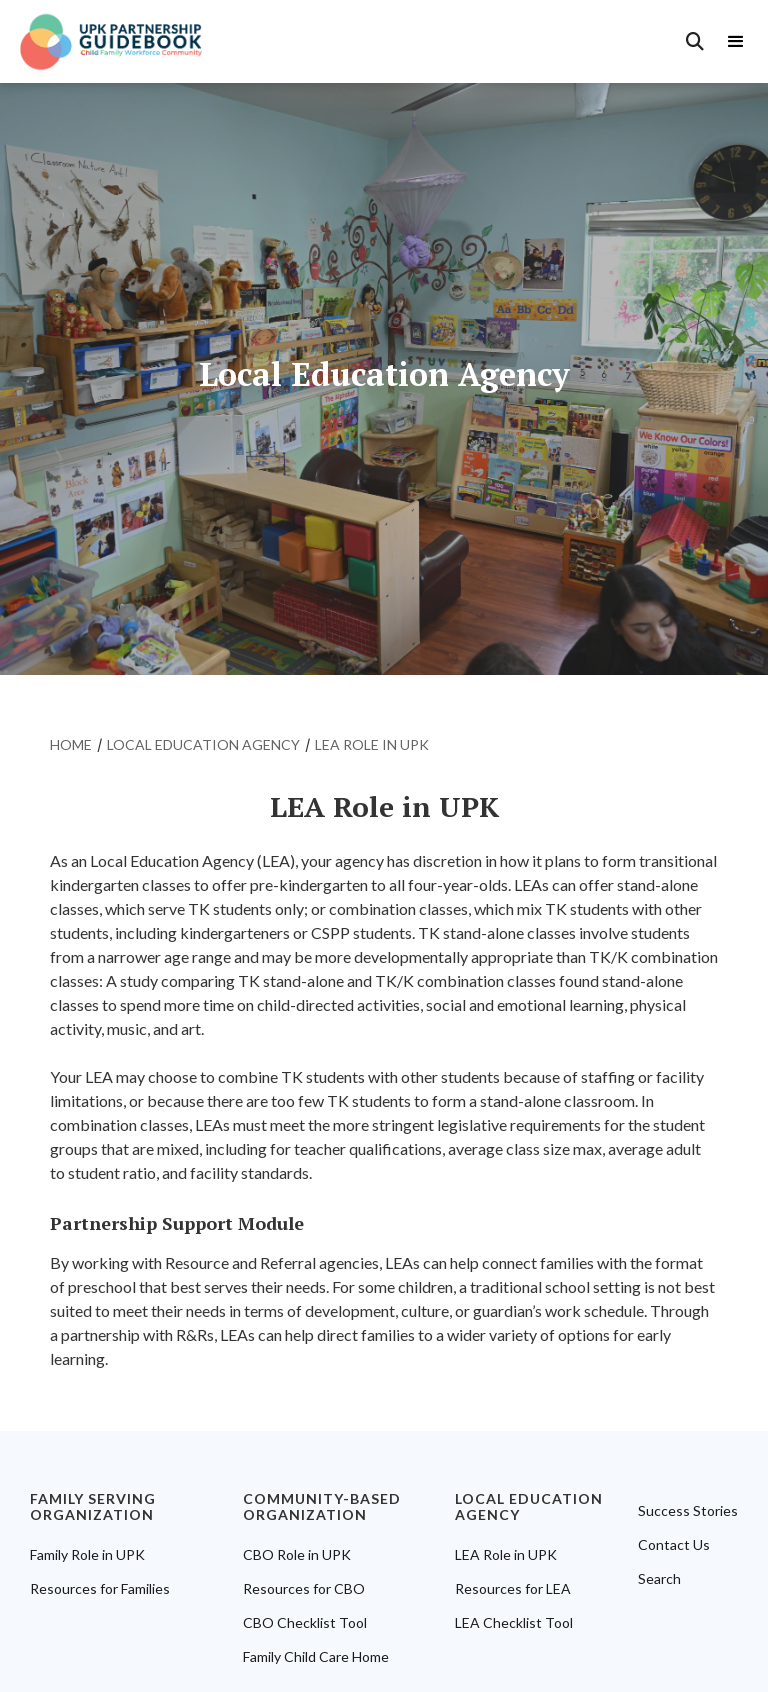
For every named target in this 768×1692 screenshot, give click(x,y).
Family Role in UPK (87, 1555)
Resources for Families (100, 1589)
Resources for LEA (513, 1589)
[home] (121, 41)
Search (659, 1579)
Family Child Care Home (316, 1657)
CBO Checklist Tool (305, 1623)
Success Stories (688, 1511)
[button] (741, 42)
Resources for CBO (304, 1589)
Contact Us (674, 1545)
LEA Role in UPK (506, 1555)
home (71, 744)
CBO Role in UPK (297, 1555)
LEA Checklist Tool (514, 1623)
